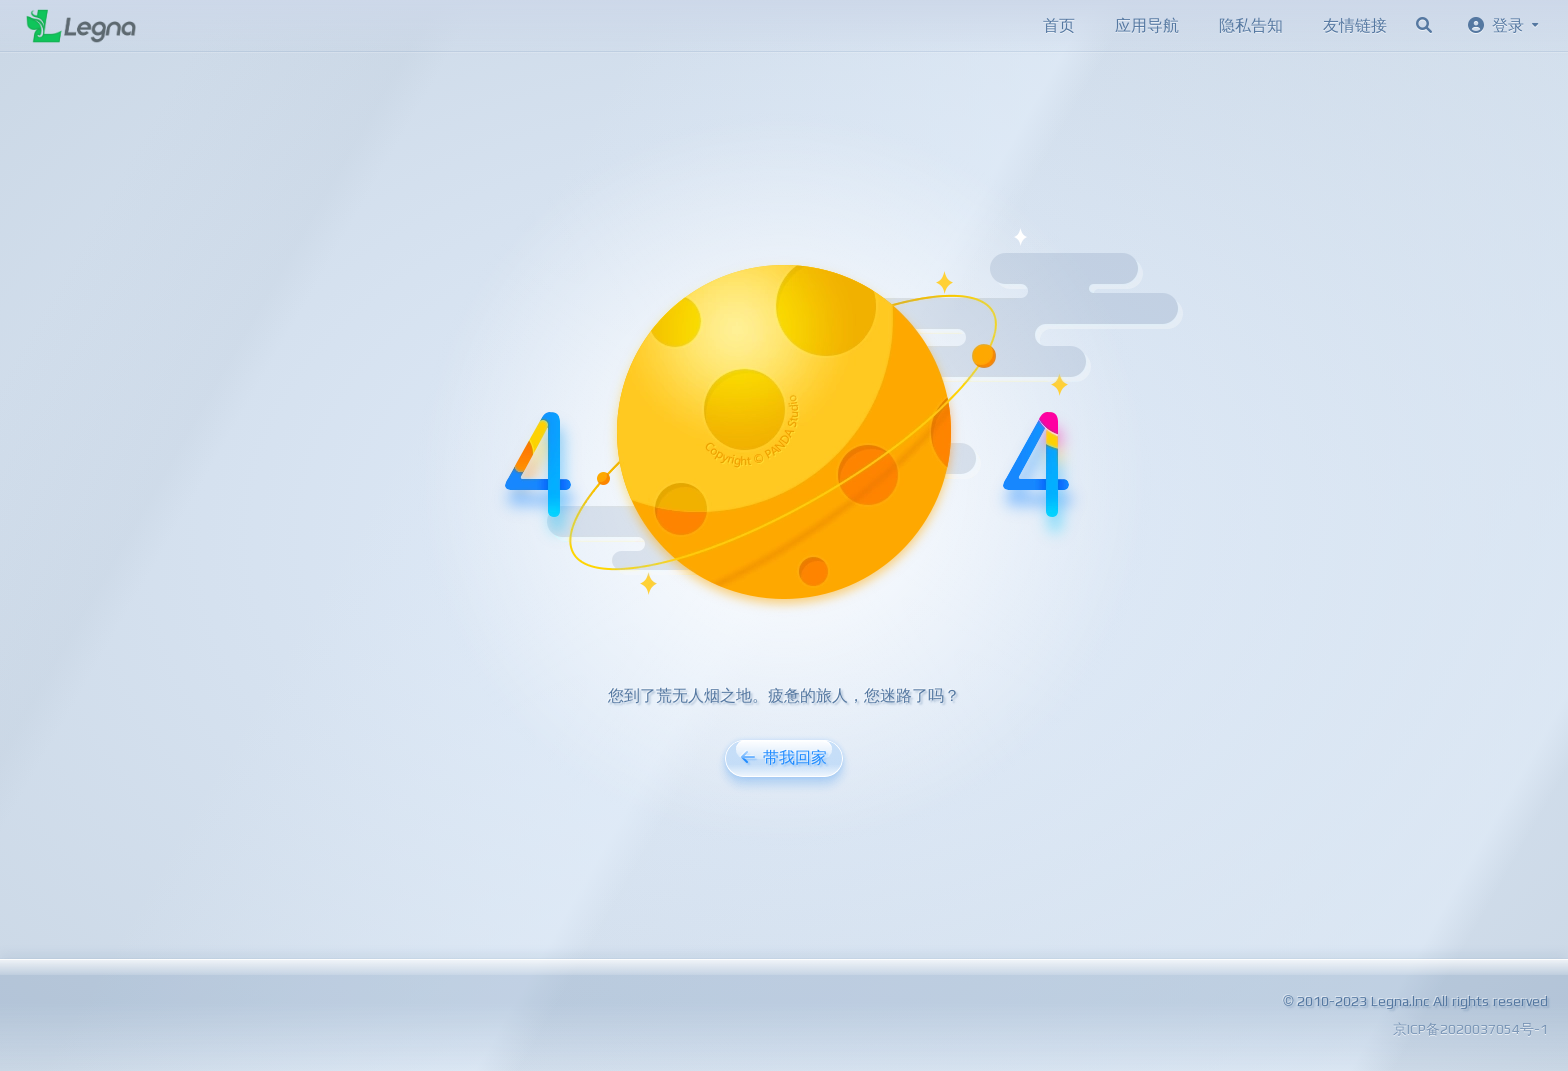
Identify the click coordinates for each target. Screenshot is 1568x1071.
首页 (1059, 25)
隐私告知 (1251, 25)
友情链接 (1355, 25)
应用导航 (1147, 25)
